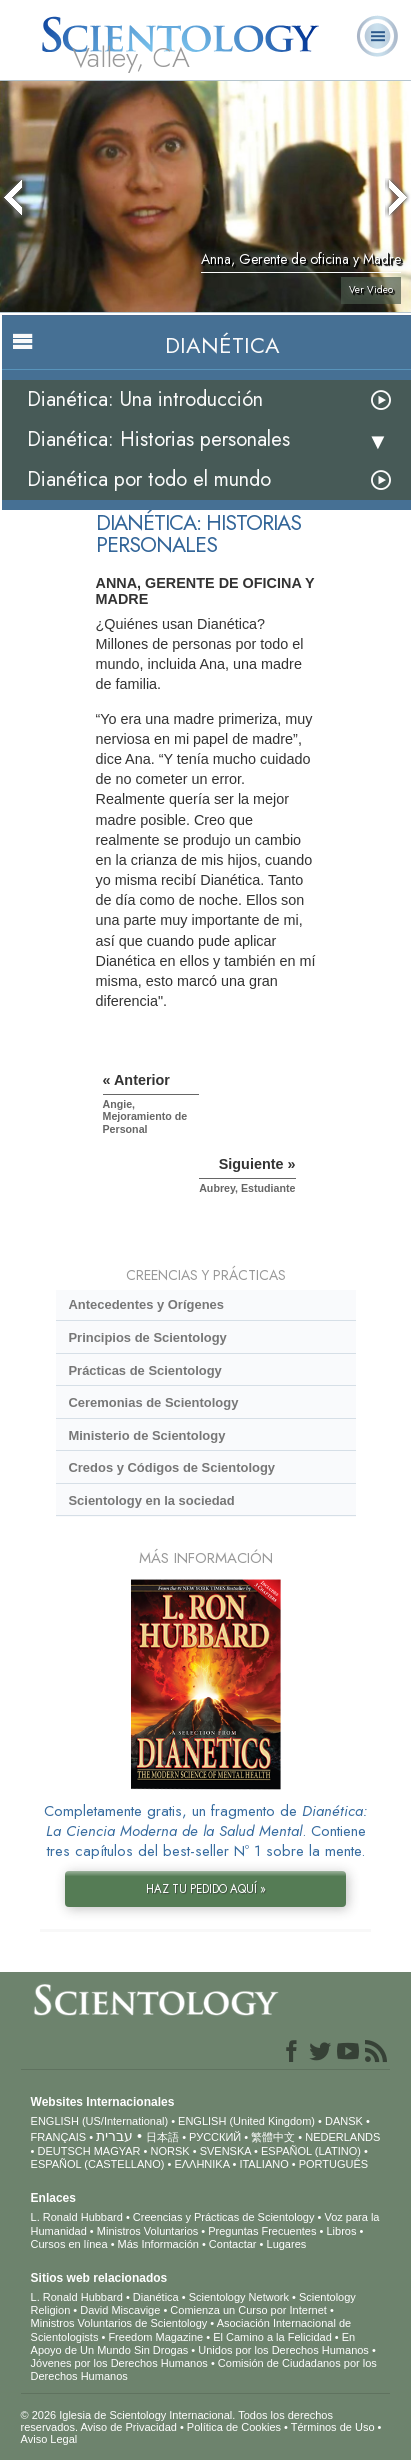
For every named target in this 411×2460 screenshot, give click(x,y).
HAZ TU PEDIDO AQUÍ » (206, 1889)
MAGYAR (117, 2151)
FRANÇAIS (59, 2137)
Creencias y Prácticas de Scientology (224, 2217)
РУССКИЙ (215, 2137)
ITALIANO (263, 2164)
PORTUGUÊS (333, 2164)
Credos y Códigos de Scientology (171, 1467)
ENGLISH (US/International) (100, 2121)
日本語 (162, 2137)
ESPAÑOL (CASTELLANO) (98, 2164)
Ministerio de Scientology (146, 1435)
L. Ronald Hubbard (77, 2217)
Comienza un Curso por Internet (248, 2310)
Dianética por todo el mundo (149, 479)
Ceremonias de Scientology (153, 1402)
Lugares (287, 2244)
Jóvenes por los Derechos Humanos (119, 2363)
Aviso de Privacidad (128, 2427)
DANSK (344, 2121)
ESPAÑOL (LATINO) (311, 2151)
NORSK (170, 2151)
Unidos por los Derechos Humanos (283, 2350)
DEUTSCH (63, 2151)
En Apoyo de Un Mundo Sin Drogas (193, 2343)
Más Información (158, 2244)
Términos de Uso (333, 2427)
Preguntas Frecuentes (262, 2231)
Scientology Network (239, 2297)
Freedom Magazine (155, 2337)
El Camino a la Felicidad (272, 2337)
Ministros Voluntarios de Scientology (119, 2323)
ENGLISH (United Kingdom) (246, 2121)
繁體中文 (273, 2137)
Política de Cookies (234, 2427)
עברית (114, 2136)
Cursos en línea (69, 2244)
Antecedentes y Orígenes (146, 1304)
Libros (341, 2231)
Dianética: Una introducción (145, 399)
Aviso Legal (49, 2439)
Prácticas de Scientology (144, 1370)
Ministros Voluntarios (148, 2231)
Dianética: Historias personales (158, 439)
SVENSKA (225, 2151)
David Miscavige (120, 2310)
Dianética (156, 2297)
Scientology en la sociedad (151, 1500)
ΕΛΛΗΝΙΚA (201, 2164)
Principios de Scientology (147, 1337)
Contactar (233, 2244)
